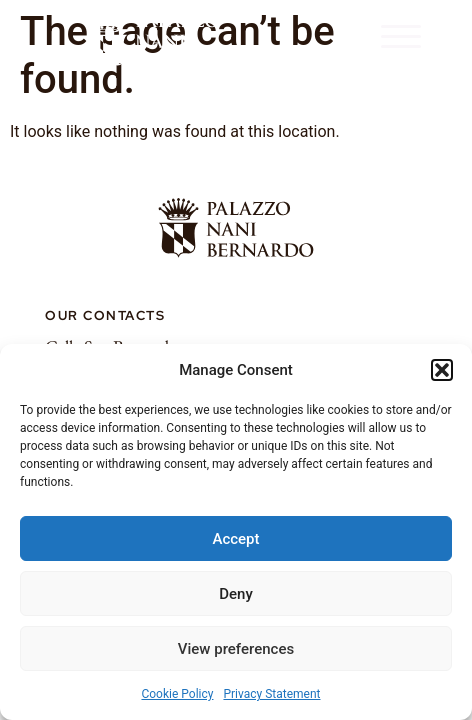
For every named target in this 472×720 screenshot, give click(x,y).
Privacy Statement (271, 694)
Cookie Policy (177, 694)
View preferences (236, 649)
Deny (236, 594)
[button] (442, 370)
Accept (235, 539)
